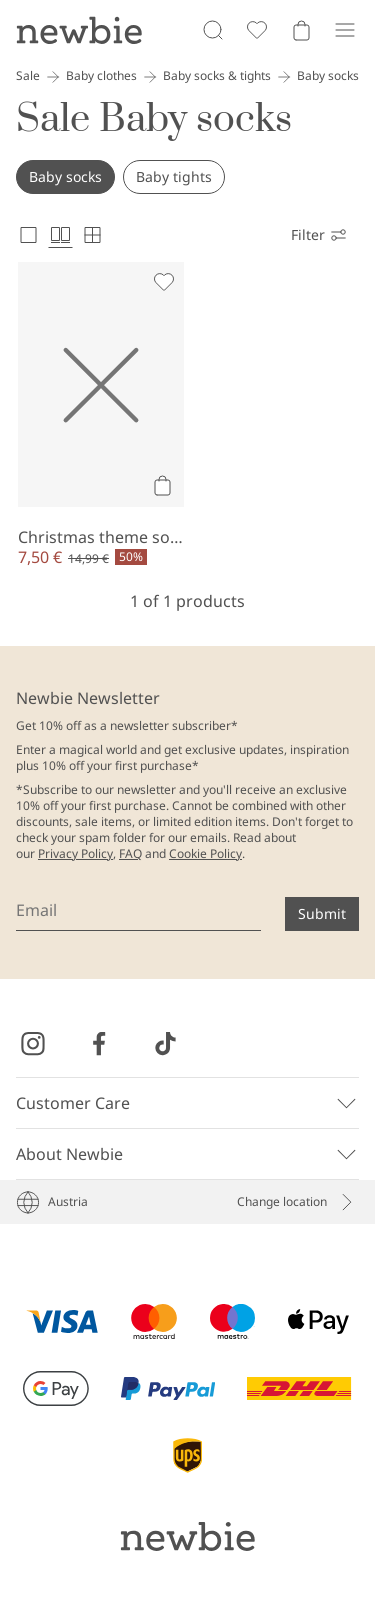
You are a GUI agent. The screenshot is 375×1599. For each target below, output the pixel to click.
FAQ (130, 853)
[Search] (213, 30)
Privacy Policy (75, 853)
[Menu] (345, 30)
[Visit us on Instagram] (33, 1044)
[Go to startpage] (79, 30)
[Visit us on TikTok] (165, 1044)
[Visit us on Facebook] (99, 1044)
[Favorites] (257, 30)
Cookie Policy (205, 853)
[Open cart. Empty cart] (301, 30)
